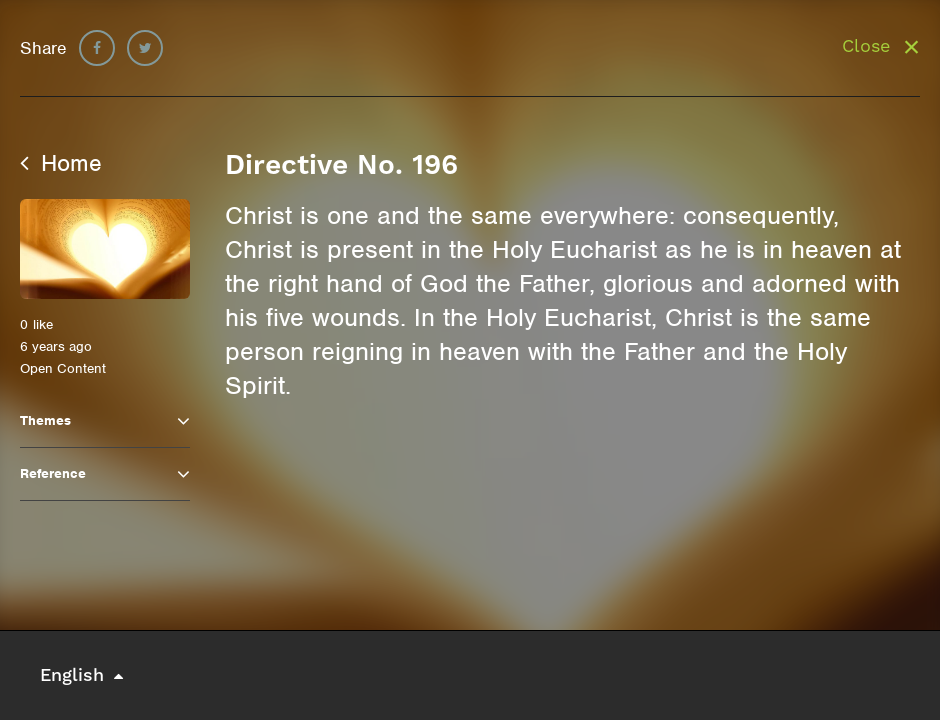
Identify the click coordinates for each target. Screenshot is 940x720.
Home (61, 163)
